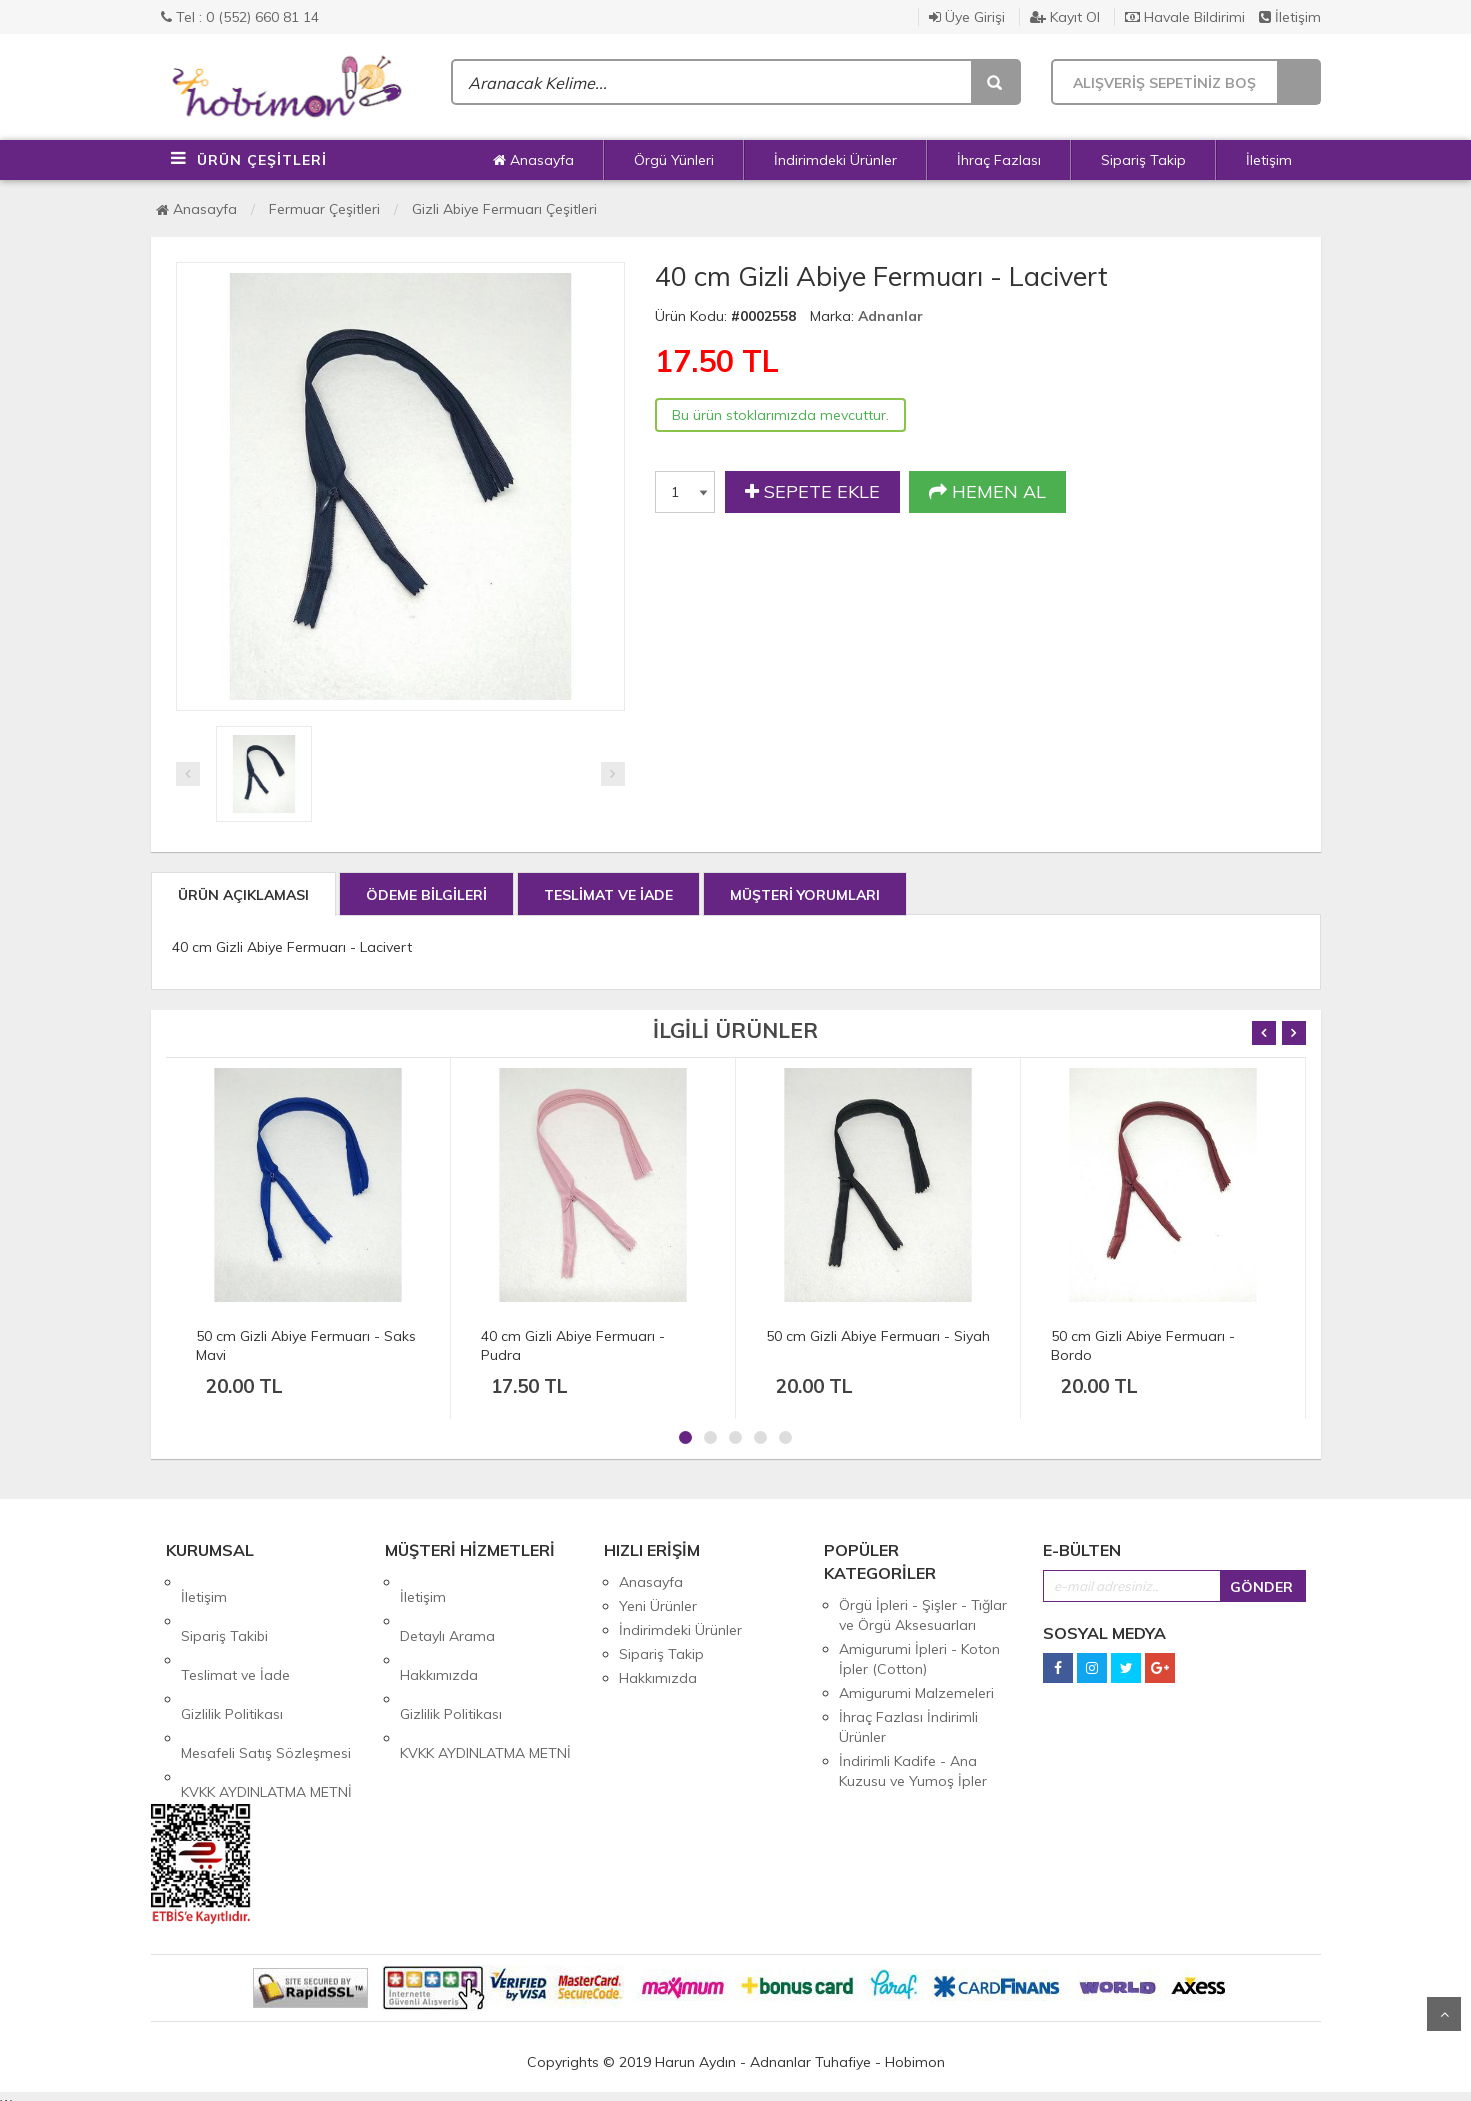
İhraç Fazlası (999, 160)
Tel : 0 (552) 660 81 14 (240, 17)
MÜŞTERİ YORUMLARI (805, 895)
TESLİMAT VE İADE (608, 895)
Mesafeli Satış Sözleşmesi (266, 1678)
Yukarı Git (1444, 2014)
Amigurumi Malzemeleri (916, 1693)
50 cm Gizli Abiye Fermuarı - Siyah (878, 1336)
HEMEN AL (987, 492)
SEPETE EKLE (812, 492)
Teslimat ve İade (235, 1630)
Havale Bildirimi (1185, 17)
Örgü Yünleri (674, 160)
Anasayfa (533, 160)
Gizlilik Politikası (232, 1654)
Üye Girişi (967, 17)
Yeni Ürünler (658, 1606)
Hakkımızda (439, 1630)
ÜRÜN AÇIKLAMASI (243, 895)
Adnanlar (890, 316)
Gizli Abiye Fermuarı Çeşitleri (504, 209)
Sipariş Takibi (224, 1606)
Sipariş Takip (1143, 160)
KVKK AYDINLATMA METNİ (266, 1702)
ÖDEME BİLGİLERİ (426, 895)
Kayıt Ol (1065, 17)
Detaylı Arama (447, 1606)
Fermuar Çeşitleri (324, 209)
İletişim (1290, 17)
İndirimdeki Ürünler (835, 160)
